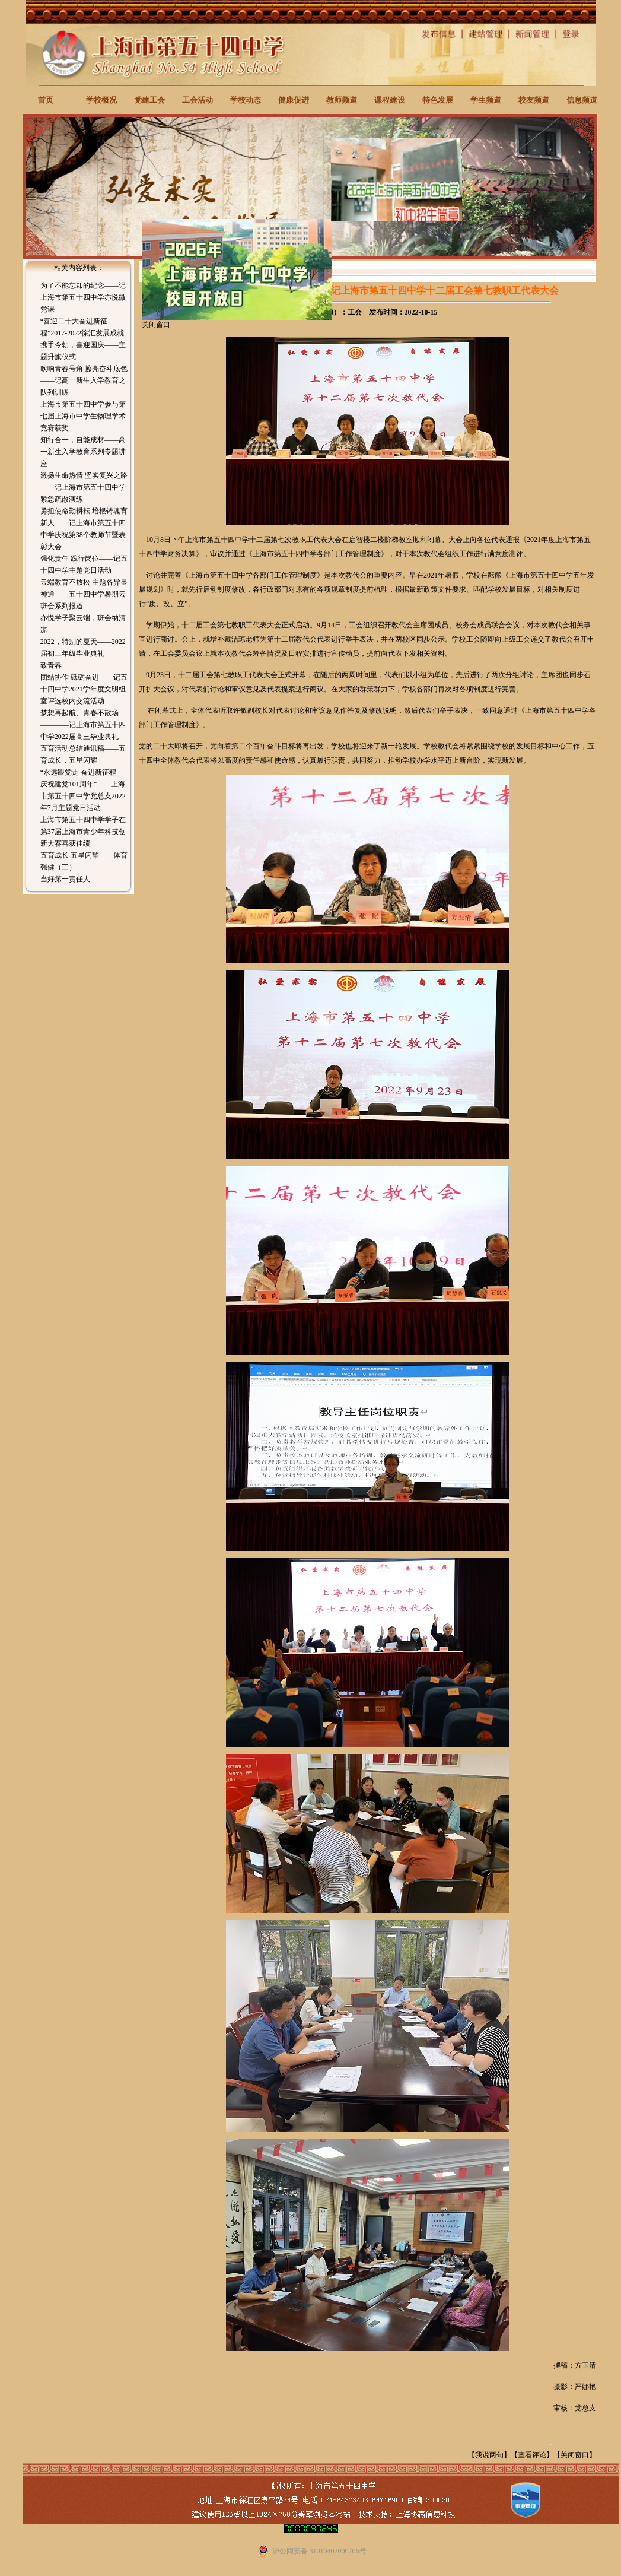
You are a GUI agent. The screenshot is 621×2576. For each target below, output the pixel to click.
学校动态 (245, 100)
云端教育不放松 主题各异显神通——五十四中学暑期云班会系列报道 (84, 594)
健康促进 (293, 100)
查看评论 (532, 2455)
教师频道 (341, 100)
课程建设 (389, 100)
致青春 (51, 665)
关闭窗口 (575, 2455)
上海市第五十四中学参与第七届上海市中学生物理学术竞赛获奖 (83, 416)
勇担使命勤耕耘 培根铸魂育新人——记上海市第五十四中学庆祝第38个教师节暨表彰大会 (84, 529)
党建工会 (149, 100)
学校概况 (101, 100)
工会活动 (197, 100)
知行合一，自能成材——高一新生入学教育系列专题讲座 (83, 452)
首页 (45, 100)
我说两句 (489, 2455)
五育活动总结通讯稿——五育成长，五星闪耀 (83, 754)
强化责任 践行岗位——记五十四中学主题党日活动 (84, 564)
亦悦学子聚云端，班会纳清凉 (83, 624)
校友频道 (533, 100)
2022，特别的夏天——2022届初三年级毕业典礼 (83, 647)
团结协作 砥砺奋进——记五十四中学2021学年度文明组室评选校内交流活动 (84, 689)
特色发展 (437, 100)
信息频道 (581, 100)
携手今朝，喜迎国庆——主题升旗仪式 (83, 351)
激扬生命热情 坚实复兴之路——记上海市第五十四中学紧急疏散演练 (84, 487)
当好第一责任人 (65, 879)
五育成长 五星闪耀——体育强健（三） (84, 861)
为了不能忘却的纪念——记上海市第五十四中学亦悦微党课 (83, 297)
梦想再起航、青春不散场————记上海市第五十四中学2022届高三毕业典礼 (83, 725)
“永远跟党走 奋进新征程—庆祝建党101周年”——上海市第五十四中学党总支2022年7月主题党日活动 (83, 790)
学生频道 (485, 100)
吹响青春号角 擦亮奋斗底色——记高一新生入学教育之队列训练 (84, 380)
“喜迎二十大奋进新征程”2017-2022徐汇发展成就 (82, 327)
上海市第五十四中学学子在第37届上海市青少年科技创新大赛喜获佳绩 (83, 832)
